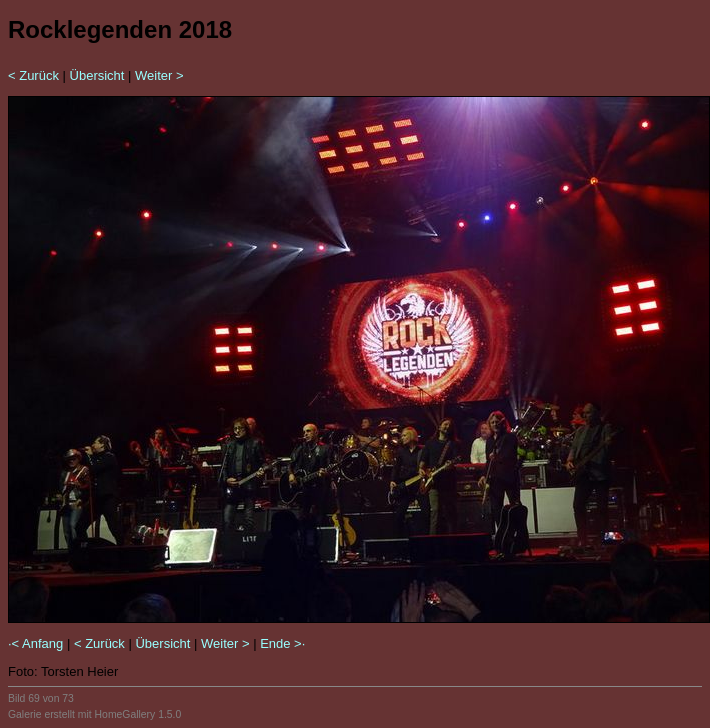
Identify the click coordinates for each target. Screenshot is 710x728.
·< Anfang (35, 643)
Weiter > (159, 75)
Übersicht (97, 75)
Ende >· (282, 643)
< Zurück (33, 75)
